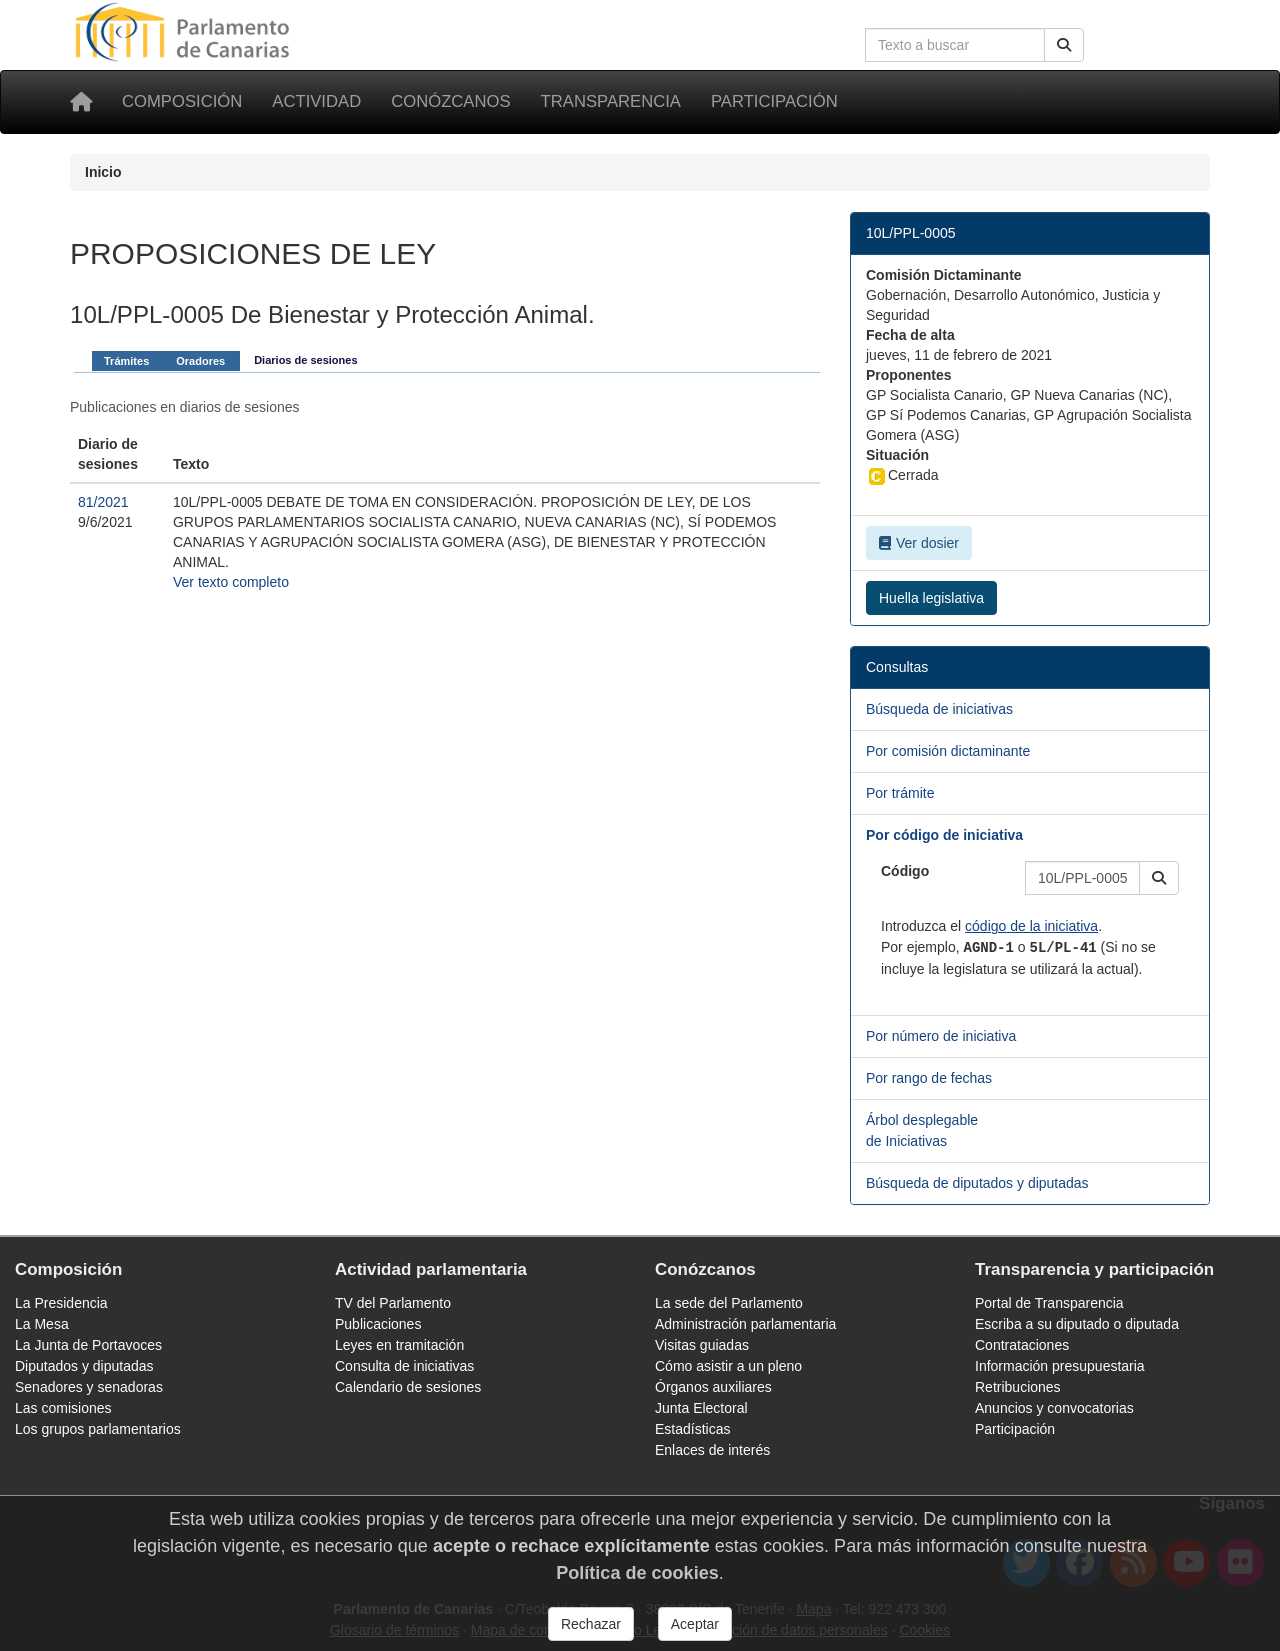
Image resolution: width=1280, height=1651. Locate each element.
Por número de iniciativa (941, 1036)
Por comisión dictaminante (948, 751)
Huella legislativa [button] (931, 598)
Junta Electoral (701, 1408)
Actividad (316, 101)
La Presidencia (61, 1303)
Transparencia (611, 101)
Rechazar (591, 1624)
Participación (774, 101)
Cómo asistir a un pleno (728, 1366)
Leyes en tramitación (399, 1345)
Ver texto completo (231, 582)
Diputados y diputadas (84, 1366)
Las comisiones (63, 1408)
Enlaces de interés (712, 1450)
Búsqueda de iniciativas (939, 709)
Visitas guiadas (702, 1345)
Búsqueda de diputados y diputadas (977, 1183)
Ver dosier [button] (919, 543)
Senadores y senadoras (89, 1387)
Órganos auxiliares (713, 1387)
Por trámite (900, 793)
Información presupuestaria (1060, 1366)
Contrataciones (1022, 1345)
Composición (182, 101)
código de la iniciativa (1031, 926)
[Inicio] (81, 102)
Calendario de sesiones (408, 1387)
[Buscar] (1064, 45)
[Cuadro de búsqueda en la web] (955, 45)
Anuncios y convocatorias (1054, 1408)
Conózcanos (450, 101)
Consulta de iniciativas (404, 1366)
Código (905, 871)
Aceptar (695, 1624)
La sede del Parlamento (729, 1303)
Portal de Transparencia (1049, 1303)
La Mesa (42, 1324)
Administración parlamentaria (745, 1324)
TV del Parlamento (393, 1303)
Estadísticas (692, 1429)
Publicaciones (378, 1324)
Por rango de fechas (929, 1078)
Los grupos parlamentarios (98, 1429)
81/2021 (103, 502)
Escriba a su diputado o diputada (1077, 1324)
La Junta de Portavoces (88, 1345)
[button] (1159, 878)
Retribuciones (1018, 1387)
